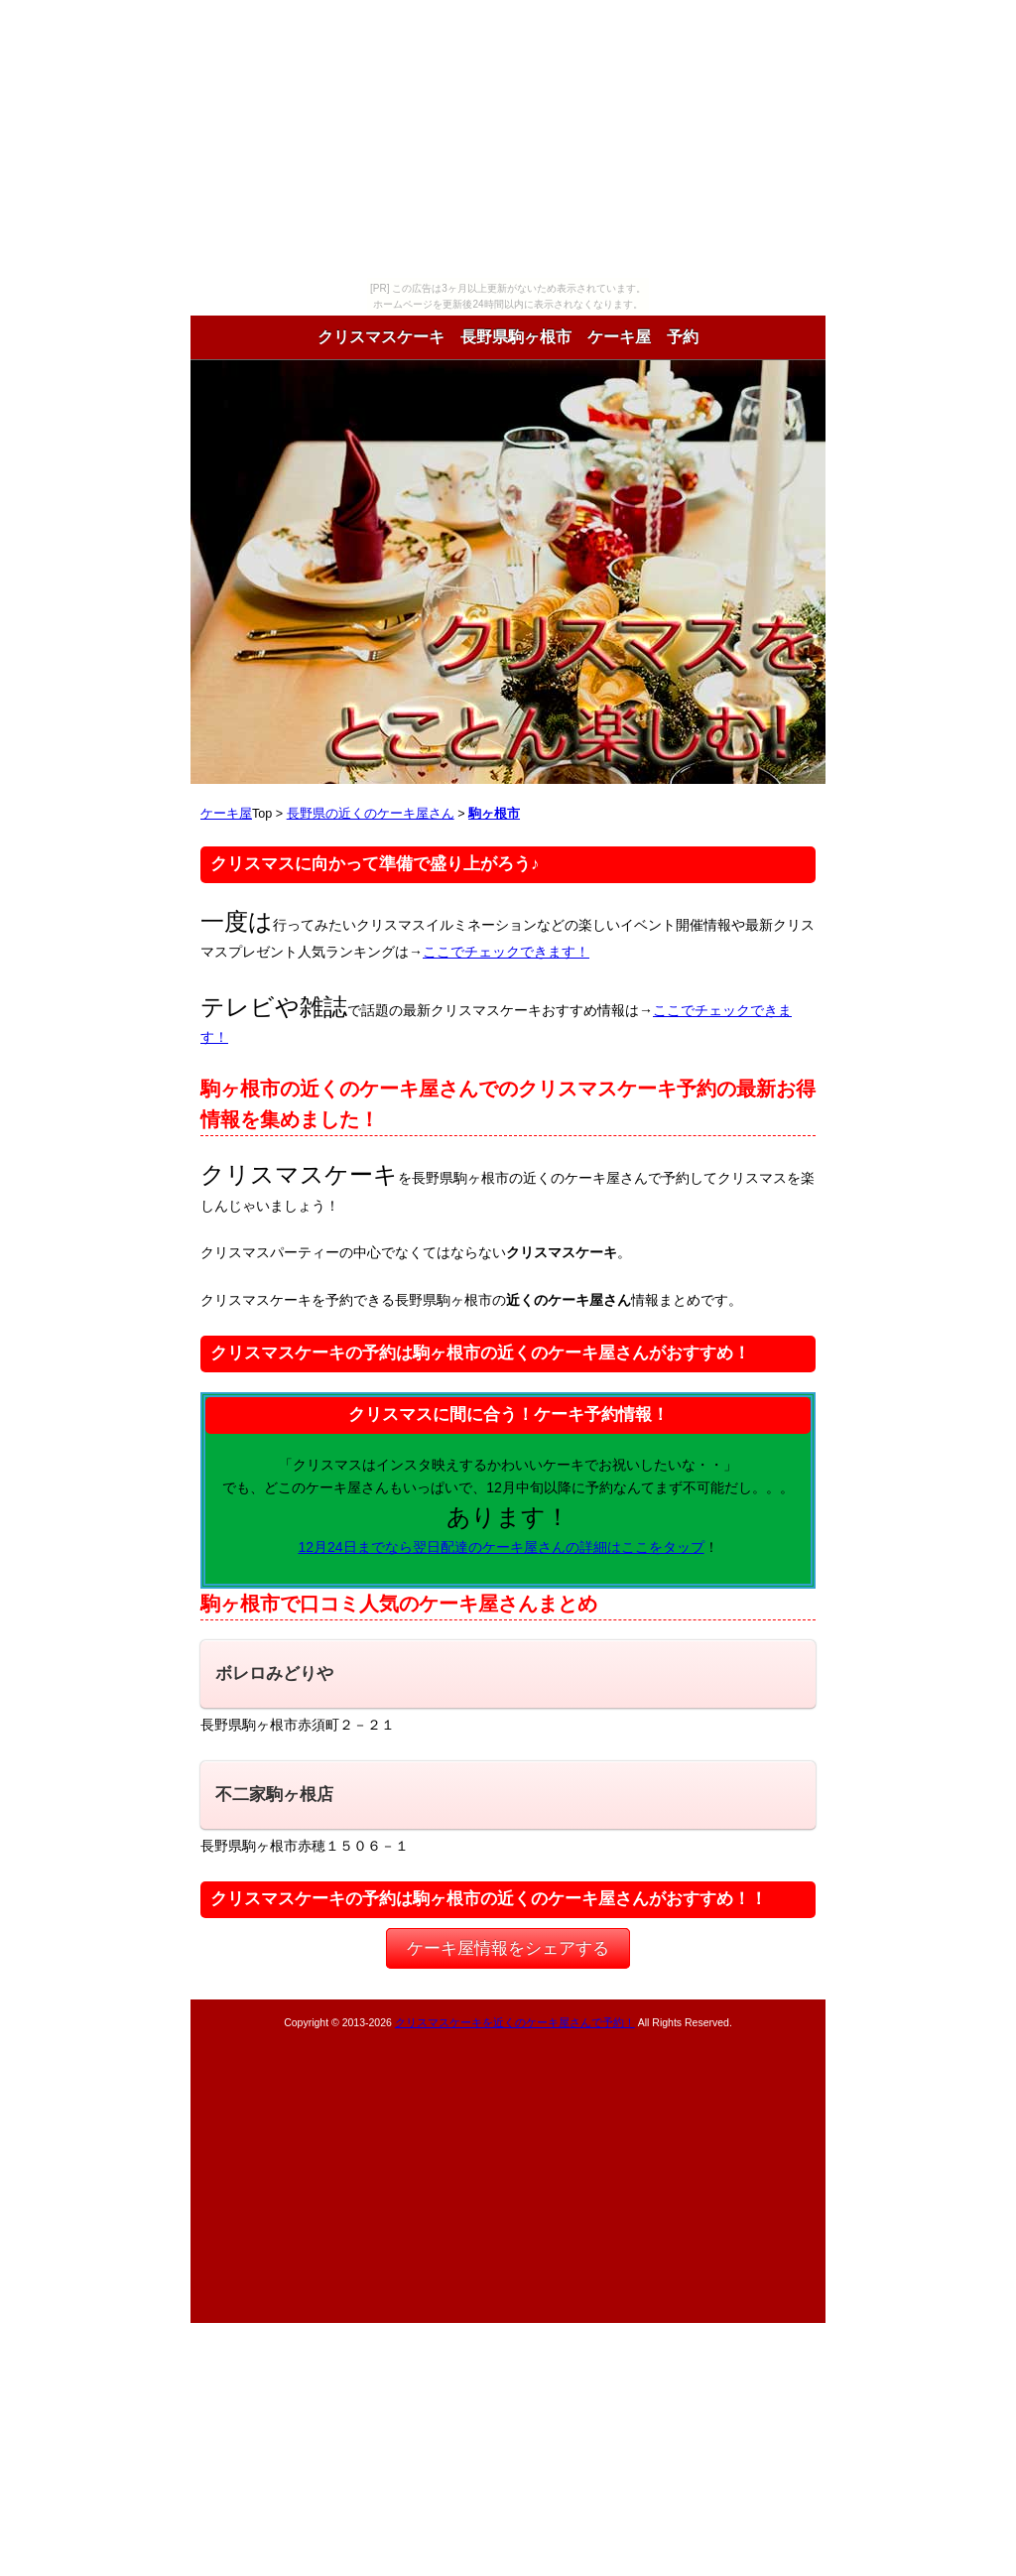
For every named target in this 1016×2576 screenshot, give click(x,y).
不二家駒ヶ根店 (274, 1794)
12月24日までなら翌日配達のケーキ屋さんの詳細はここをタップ (500, 1547)
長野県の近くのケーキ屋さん (370, 814)
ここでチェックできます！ (506, 952)
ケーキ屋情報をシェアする (508, 1948)
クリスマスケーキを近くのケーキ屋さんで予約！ (515, 2022)
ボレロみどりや (274, 1673)
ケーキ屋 (226, 814)
